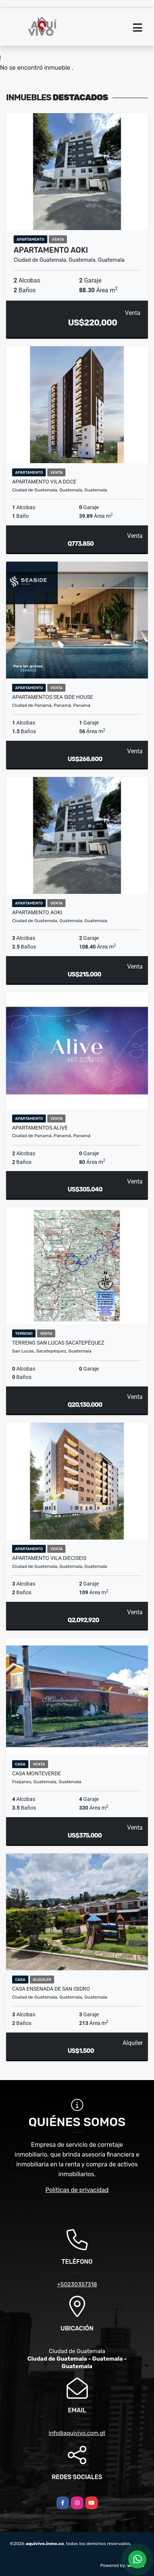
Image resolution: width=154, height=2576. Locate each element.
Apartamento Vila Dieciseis (49, 1558)
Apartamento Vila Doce (44, 482)
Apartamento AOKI (51, 250)
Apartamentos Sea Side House (52, 697)
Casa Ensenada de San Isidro (51, 1989)
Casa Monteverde (36, 1773)
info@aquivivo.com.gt (77, 2433)
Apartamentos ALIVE (40, 1128)
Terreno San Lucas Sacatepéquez (58, 1343)
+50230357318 (77, 2284)
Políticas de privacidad (77, 2190)
